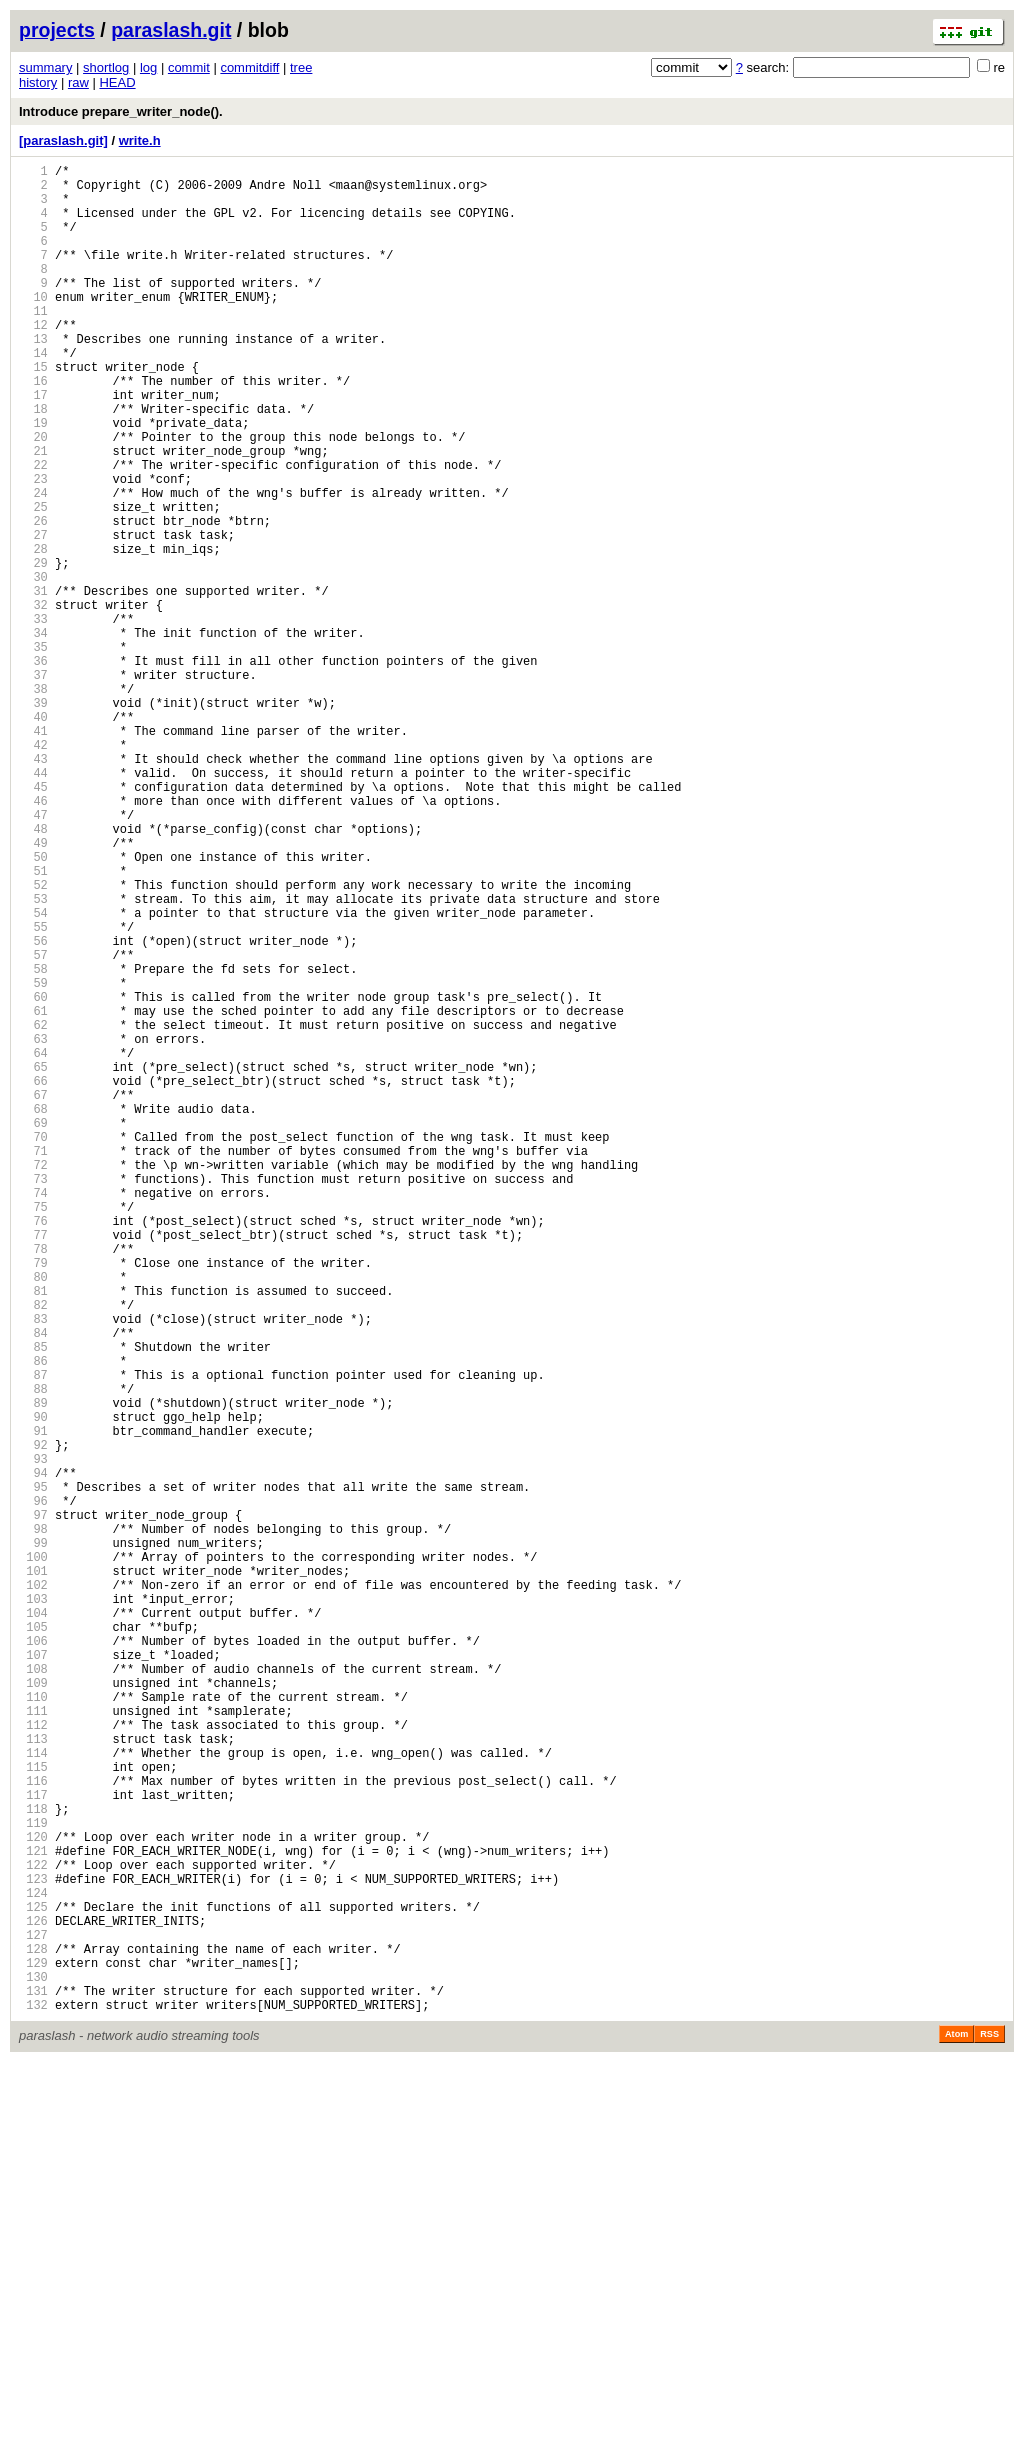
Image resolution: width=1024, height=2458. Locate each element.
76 (33, 1448)
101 (33, 1873)
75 (33, 1431)
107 (33, 1975)
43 (33, 887)
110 (33, 2026)
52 (33, 1040)
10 (33, 326)
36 (33, 768)
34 (33, 734)
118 (33, 2162)
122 (33, 2230)
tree (301, 67)
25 (33, 581)
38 (33, 802)
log (148, 67)
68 (33, 1312)
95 (33, 1771)
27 (33, 615)
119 (33, 2179)
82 (33, 1550)
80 (33, 1516)
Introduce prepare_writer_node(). (121, 111)
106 (33, 1958)
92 (33, 1720)
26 (33, 598)
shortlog (106, 67)
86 (33, 1618)
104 (33, 1924)
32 (33, 700)
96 (33, 1788)
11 (33, 343)
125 (33, 2281)
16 (33, 428)
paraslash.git (171, 30)
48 (33, 972)
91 (33, 1703)
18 (33, 462)
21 (33, 513)
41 (33, 853)
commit (189, 67)
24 (33, 564)
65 (33, 1261)
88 (33, 1652)
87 (33, 1635)
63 (33, 1227)
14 (33, 394)
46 (33, 938)
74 (33, 1414)
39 (33, 819)
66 (33, 1278)
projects (57, 30)
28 (33, 632)
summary (45, 67)
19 (33, 479)
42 (33, 870)
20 (33, 496)
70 (33, 1346)
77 (33, 1465)
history (38, 82)
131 (33, 2383)
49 (33, 989)
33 (33, 717)
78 (33, 1482)
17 (33, 445)
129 (33, 2349)
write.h (140, 140)
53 (33, 1057)
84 (33, 1584)
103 (33, 1907)
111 (33, 2043)
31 (33, 683)
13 (33, 377)
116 (33, 2128)
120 (33, 2196)
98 (33, 1822)
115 (33, 2111)
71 (33, 1363)
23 (33, 547)
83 (33, 1567)
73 (33, 1397)
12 (33, 360)
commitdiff (249, 67)
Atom (956, 2430)
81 (33, 1533)
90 (33, 1686)
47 (33, 955)
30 (33, 666)
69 (33, 1329)
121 (33, 2213)
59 (33, 1159)
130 (33, 2366)
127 (33, 2315)
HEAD (117, 82)
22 (33, 530)
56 (33, 1108)
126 (33, 2298)
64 (33, 1244)
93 (33, 1737)
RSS (989, 2430)
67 (33, 1295)
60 (33, 1176)
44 (33, 904)
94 (33, 1754)
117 (33, 2145)
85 (33, 1601)
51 (33, 1023)
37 (33, 785)
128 (33, 2332)
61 (33, 1193)
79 (33, 1499)
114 (33, 2094)
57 (33, 1125)
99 (33, 1839)
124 (33, 2264)
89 (33, 1669)
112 (33, 2060)
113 (33, 2077)
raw (78, 82)
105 (33, 1941)
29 (33, 649)
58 (33, 1142)
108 (33, 1992)
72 (33, 1380)
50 (33, 1006)
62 (33, 1210)
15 (33, 411)
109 (33, 2009)
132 (33, 2400)
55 (33, 1091)
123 (33, 2247)
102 (33, 1890)
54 (33, 1074)
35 (33, 751)
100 (33, 1856)
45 (33, 921)
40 (33, 836)
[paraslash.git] (63, 140)
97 (33, 1805)
